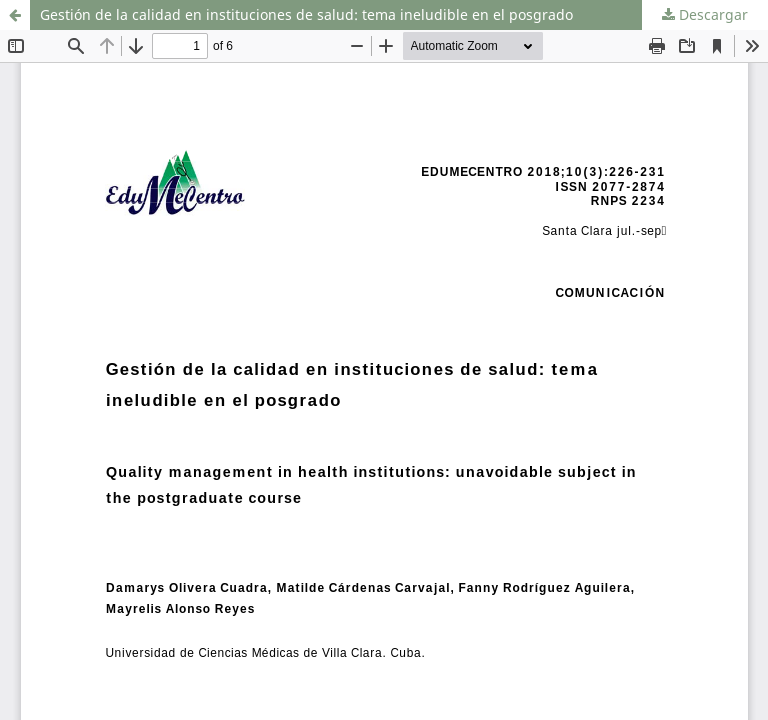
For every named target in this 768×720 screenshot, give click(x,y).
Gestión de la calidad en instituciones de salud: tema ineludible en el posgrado (306, 14)
